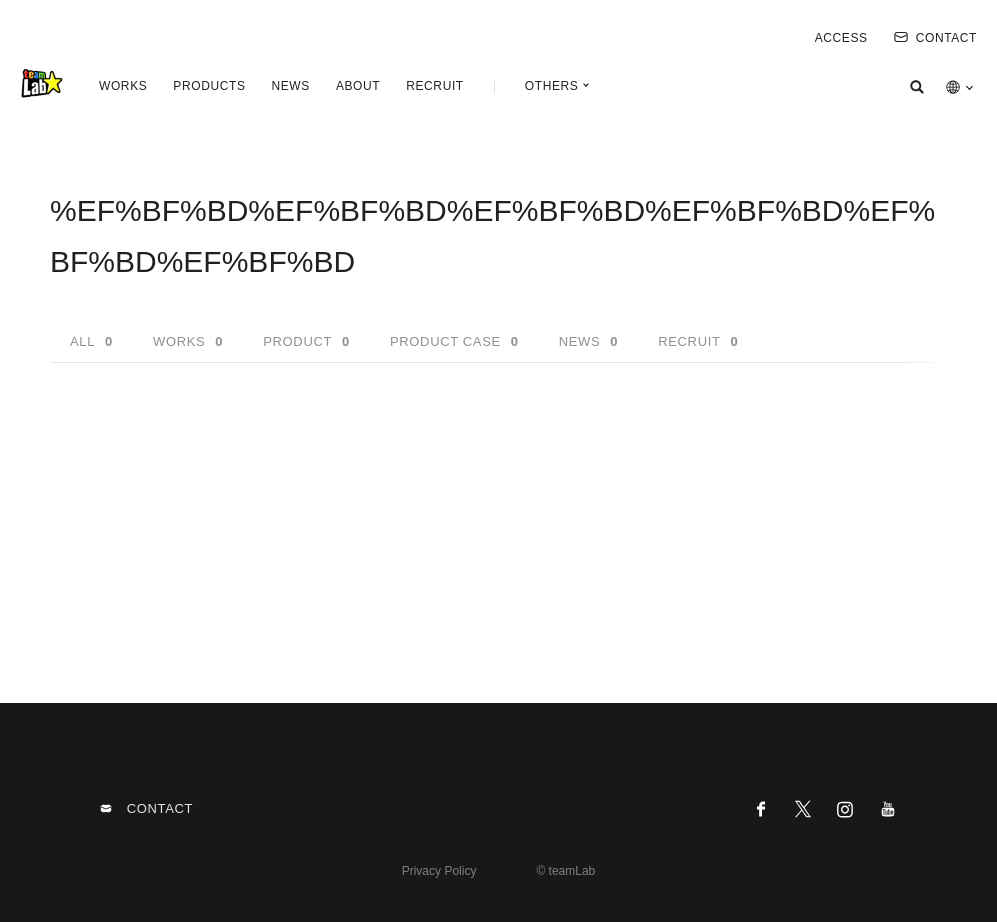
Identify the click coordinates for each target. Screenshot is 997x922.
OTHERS (552, 86)
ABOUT (358, 86)
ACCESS (841, 38)
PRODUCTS (209, 86)
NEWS (290, 86)
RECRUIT (435, 86)
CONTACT (935, 38)
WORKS (123, 86)
